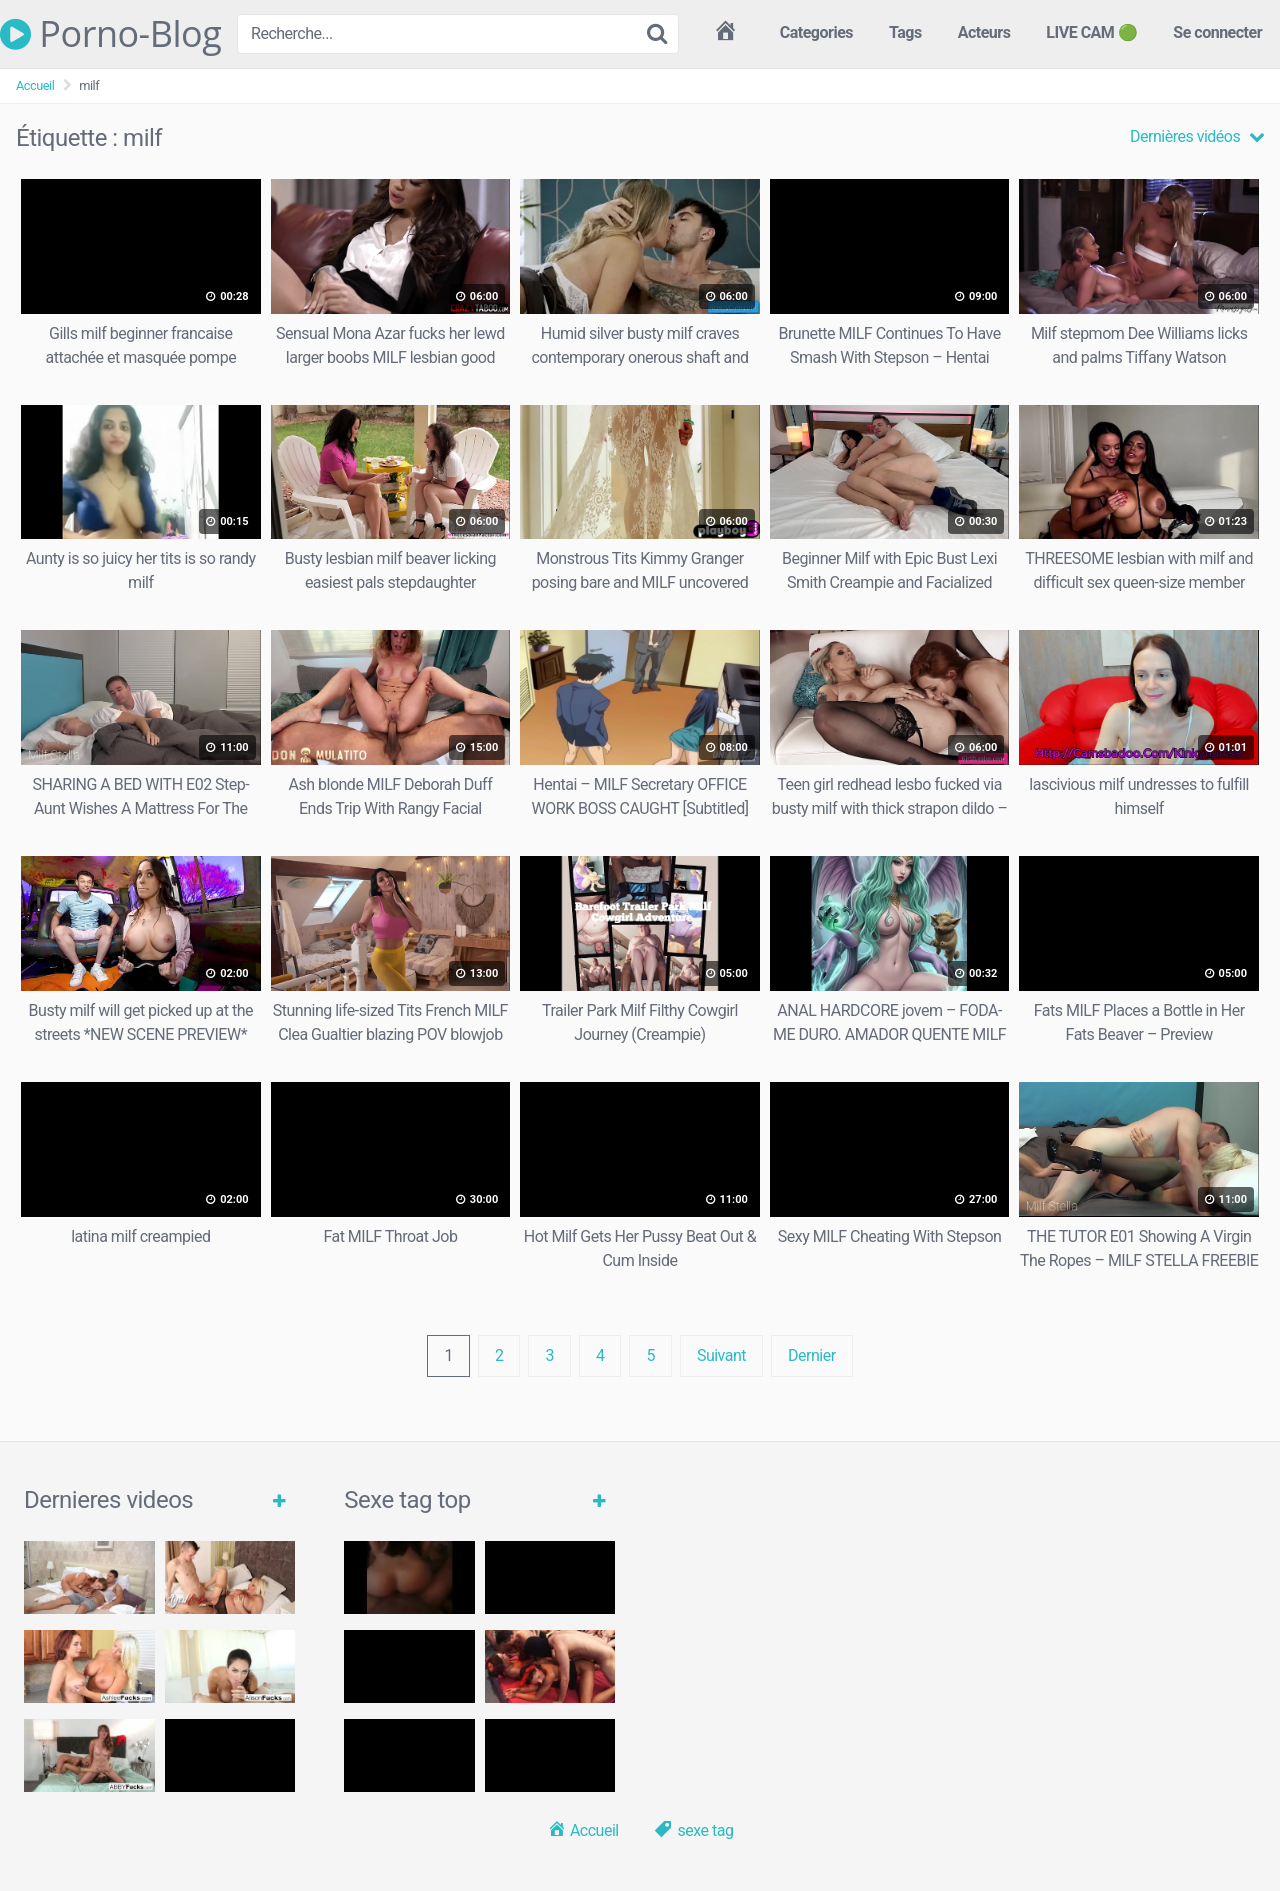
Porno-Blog (110, 34)
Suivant (721, 1355)
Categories (816, 32)
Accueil (35, 85)
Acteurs (984, 32)
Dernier (812, 1355)
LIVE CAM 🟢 (1091, 32)
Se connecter (1217, 32)
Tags (905, 32)
